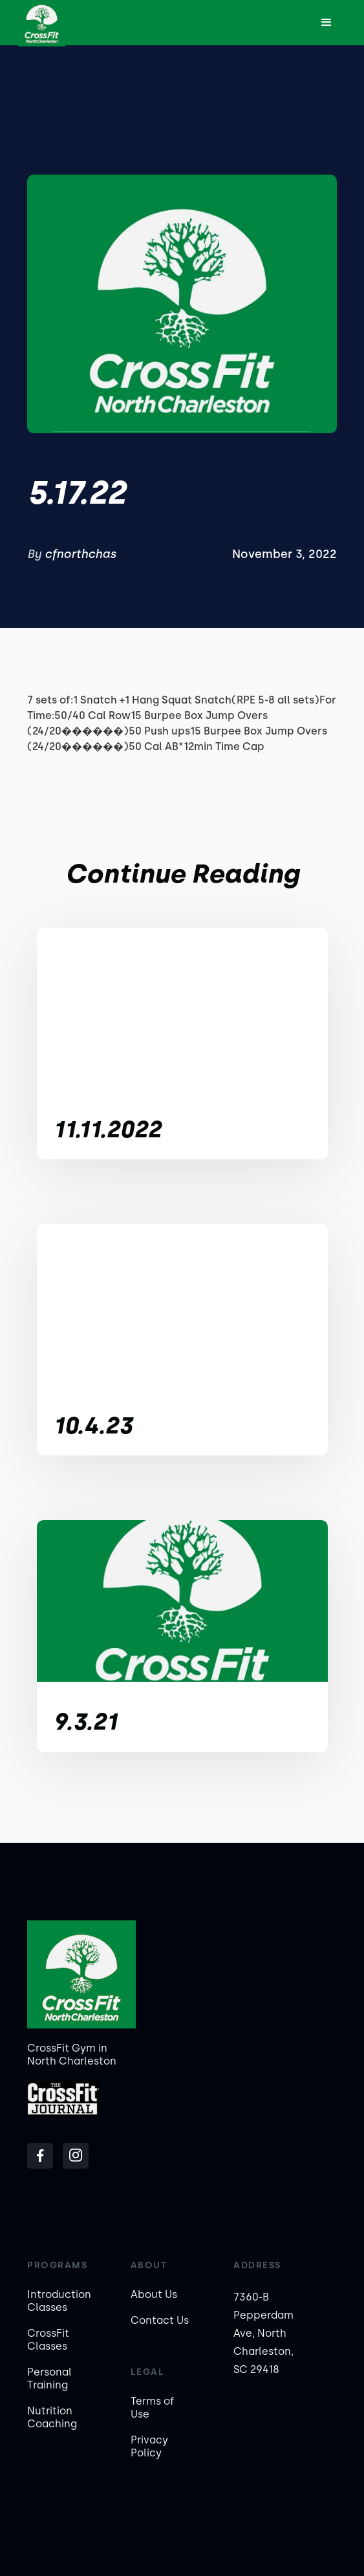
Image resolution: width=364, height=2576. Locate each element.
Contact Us (160, 2320)
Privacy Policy (149, 2446)
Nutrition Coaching (52, 2417)
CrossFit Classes (48, 2339)
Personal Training (49, 2378)
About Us (154, 2294)
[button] (326, 22)
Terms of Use (152, 2407)
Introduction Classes (59, 2300)
